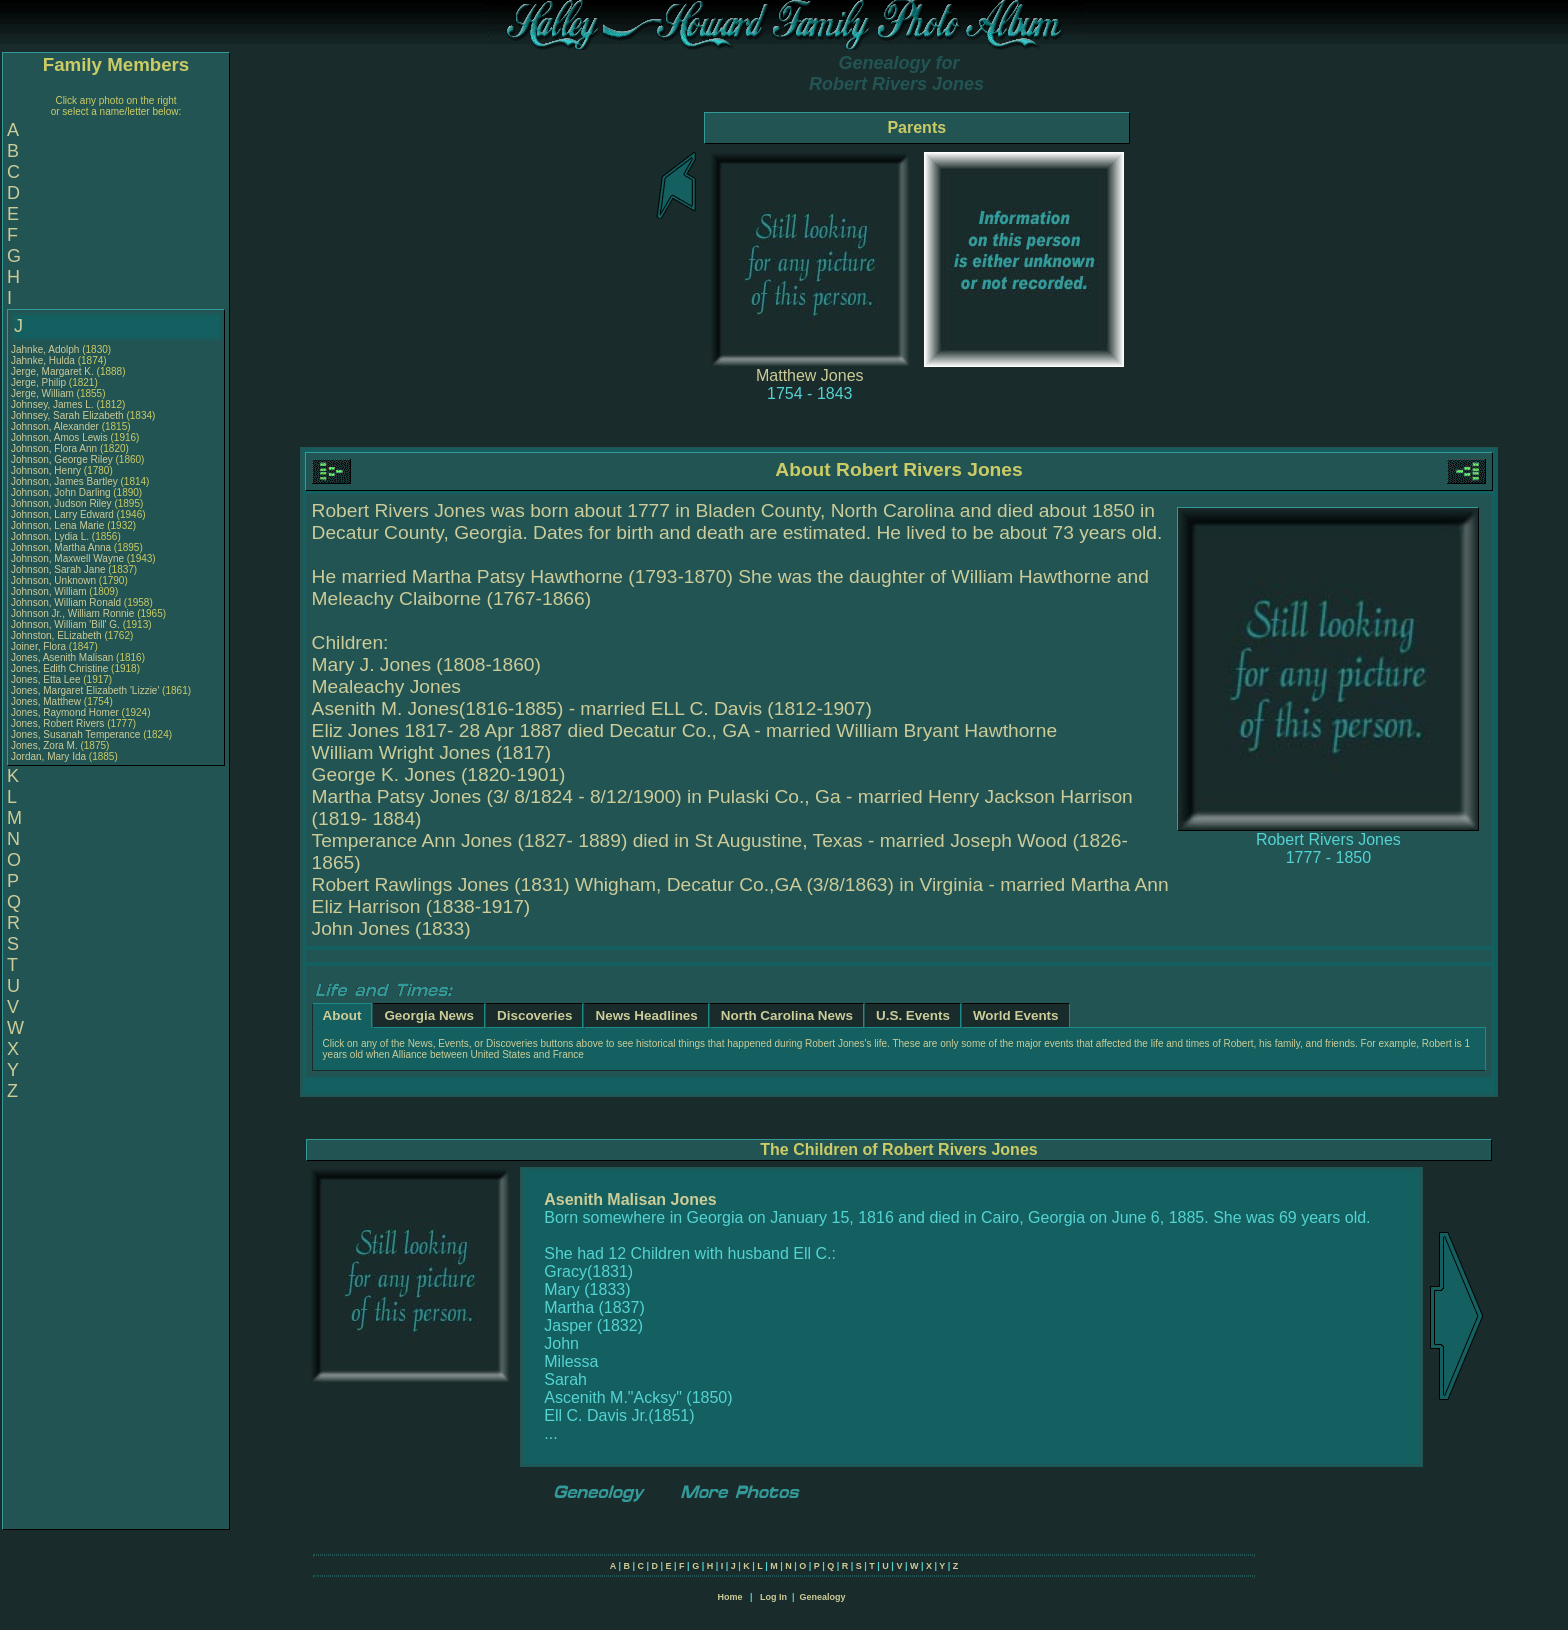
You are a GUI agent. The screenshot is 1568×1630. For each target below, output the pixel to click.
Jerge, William (44, 393)
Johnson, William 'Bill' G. (65, 624)
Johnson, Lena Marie (57, 525)
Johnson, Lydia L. (50, 536)
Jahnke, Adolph (46, 349)
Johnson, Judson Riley (61, 503)
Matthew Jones (810, 375)
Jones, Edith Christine (59, 668)
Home (729, 1597)
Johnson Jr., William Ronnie (72, 613)
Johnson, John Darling (61, 492)
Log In (773, 1597)
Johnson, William (50, 591)
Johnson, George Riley (62, 459)
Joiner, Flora (40, 646)
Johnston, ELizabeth (57, 635)
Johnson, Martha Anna (61, 547)
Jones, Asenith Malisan (62, 657)
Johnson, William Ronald (66, 602)
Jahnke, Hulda (44, 360)
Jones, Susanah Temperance (75, 734)
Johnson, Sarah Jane (58, 569)
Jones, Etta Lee (46, 679)
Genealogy (823, 1597)
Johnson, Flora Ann (54, 448)
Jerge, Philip (40, 382)
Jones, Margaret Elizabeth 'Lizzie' (85, 690)
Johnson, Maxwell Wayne (67, 558)
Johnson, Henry (47, 470)
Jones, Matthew (47, 701)
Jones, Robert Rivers (57, 723)
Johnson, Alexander (56, 426)
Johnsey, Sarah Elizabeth (67, 415)
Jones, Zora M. (44, 745)
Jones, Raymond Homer (65, 712)
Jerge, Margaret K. (52, 371)
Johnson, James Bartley (64, 481)
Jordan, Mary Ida (48, 756)
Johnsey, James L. (52, 404)
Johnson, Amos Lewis (59, 437)
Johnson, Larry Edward (62, 514)
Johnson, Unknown (55, 580)
